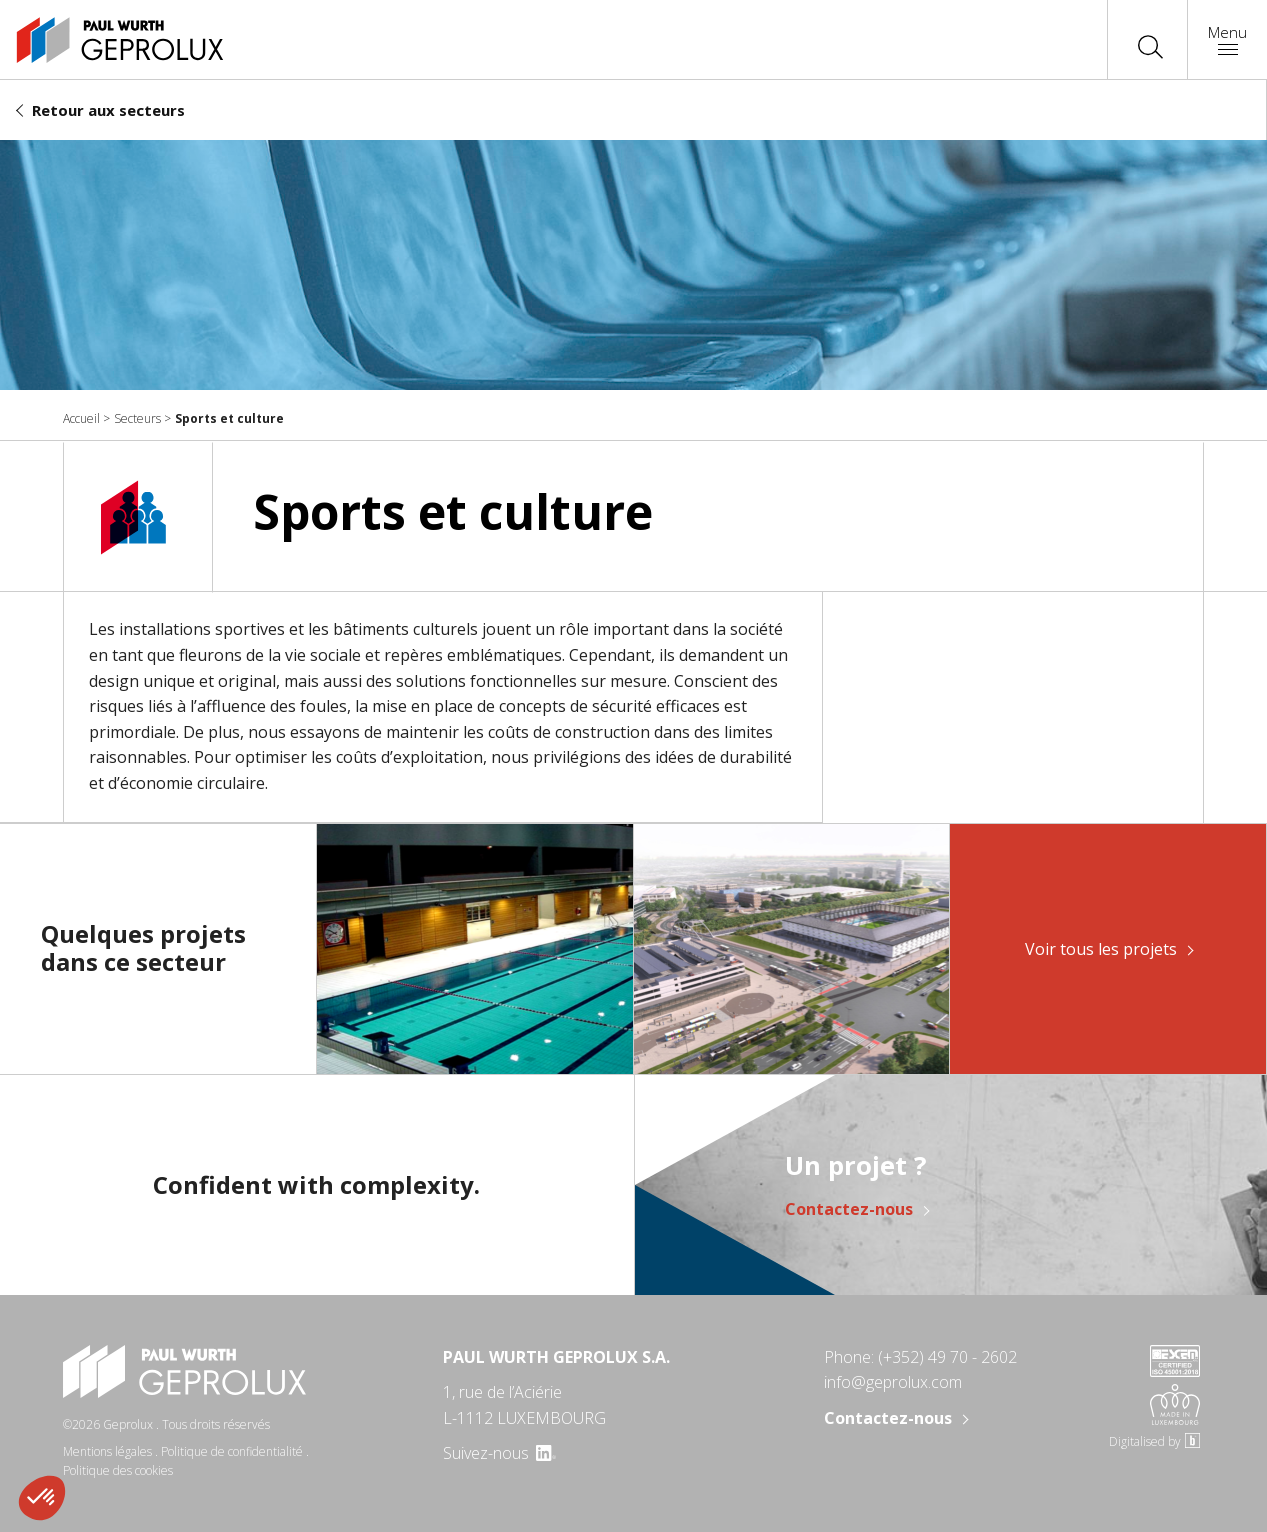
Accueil (81, 418)
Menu (1227, 38)
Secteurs (137, 418)
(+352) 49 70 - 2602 (947, 1357)
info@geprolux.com (893, 1382)
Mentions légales (107, 1451)
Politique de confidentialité (232, 1451)
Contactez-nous (849, 1210)
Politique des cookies (118, 1470)
